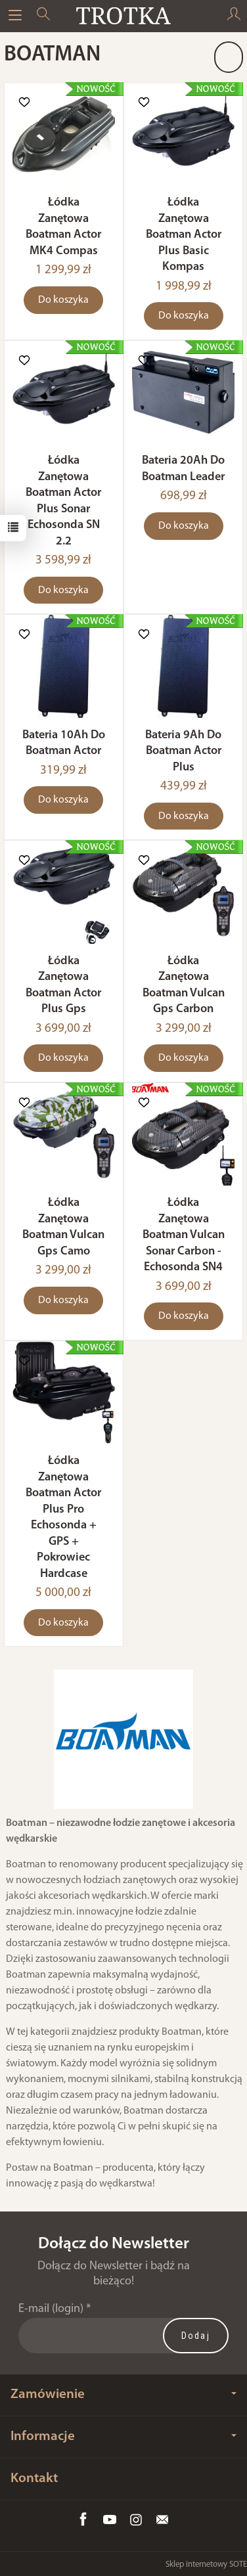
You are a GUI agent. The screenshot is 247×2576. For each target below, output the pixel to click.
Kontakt (34, 2478)
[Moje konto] (234, 16)
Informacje (123, 2436)
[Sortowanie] (228, 57)
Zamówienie (123, 2394)
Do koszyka (63, 300)
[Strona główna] (123, 16)
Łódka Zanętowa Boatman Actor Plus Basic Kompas (183, 234)
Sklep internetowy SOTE (206, 2564)
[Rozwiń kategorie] (15, 16)
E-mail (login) (50, 2309)
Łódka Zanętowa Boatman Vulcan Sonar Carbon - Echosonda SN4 (184, 1235)
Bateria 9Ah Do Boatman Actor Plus (183, 751)
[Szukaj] (43, 16)
